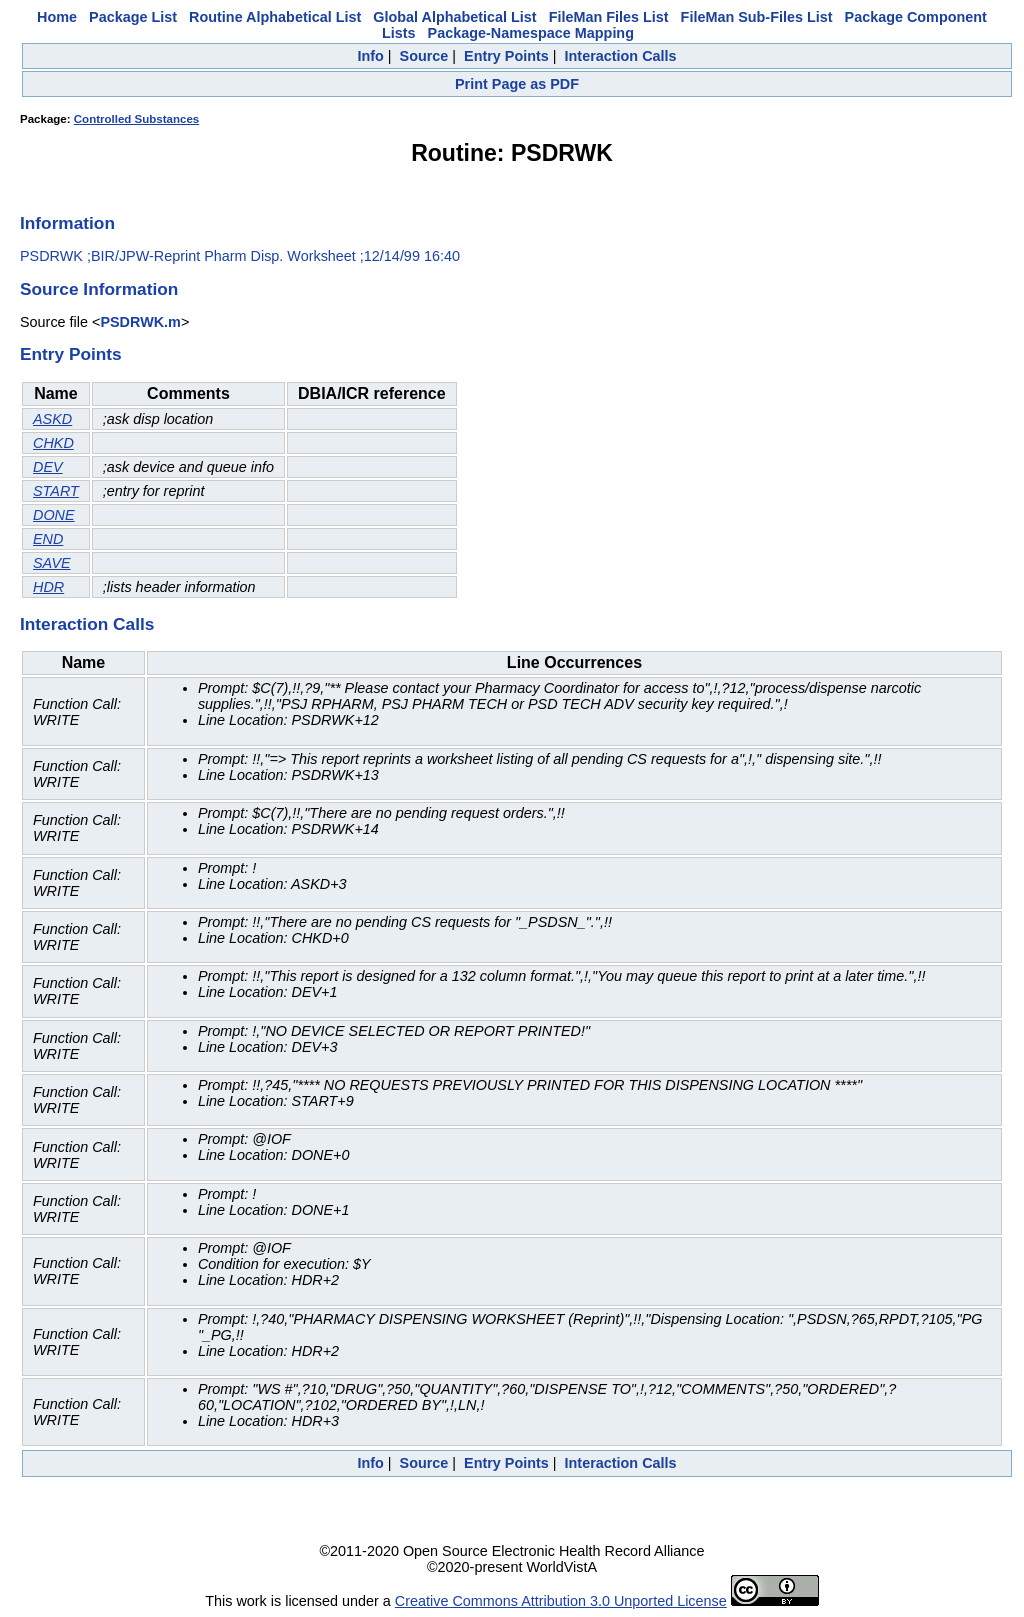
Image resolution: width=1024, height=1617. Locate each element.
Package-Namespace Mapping (531, 33)
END (48, 539)
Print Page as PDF (517, 84)
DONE (54, 515)
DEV (48, 467)
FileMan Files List (609, 17)
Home (57, 17)
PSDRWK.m (140, 322)
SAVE (52, 563)
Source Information (99, 289)
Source (424, 56)
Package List (133, 17)
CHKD (53, 443)
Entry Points (506, 56)
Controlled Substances (136, 119)
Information (67, 223)
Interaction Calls (621, 56)
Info (370, 56)
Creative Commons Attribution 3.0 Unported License (561, 1601)
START (56, 491)
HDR (48, 587)
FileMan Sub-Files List (757, 17)
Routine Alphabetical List (275, 17)
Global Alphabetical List (454, 17)
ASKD (52, 419)
